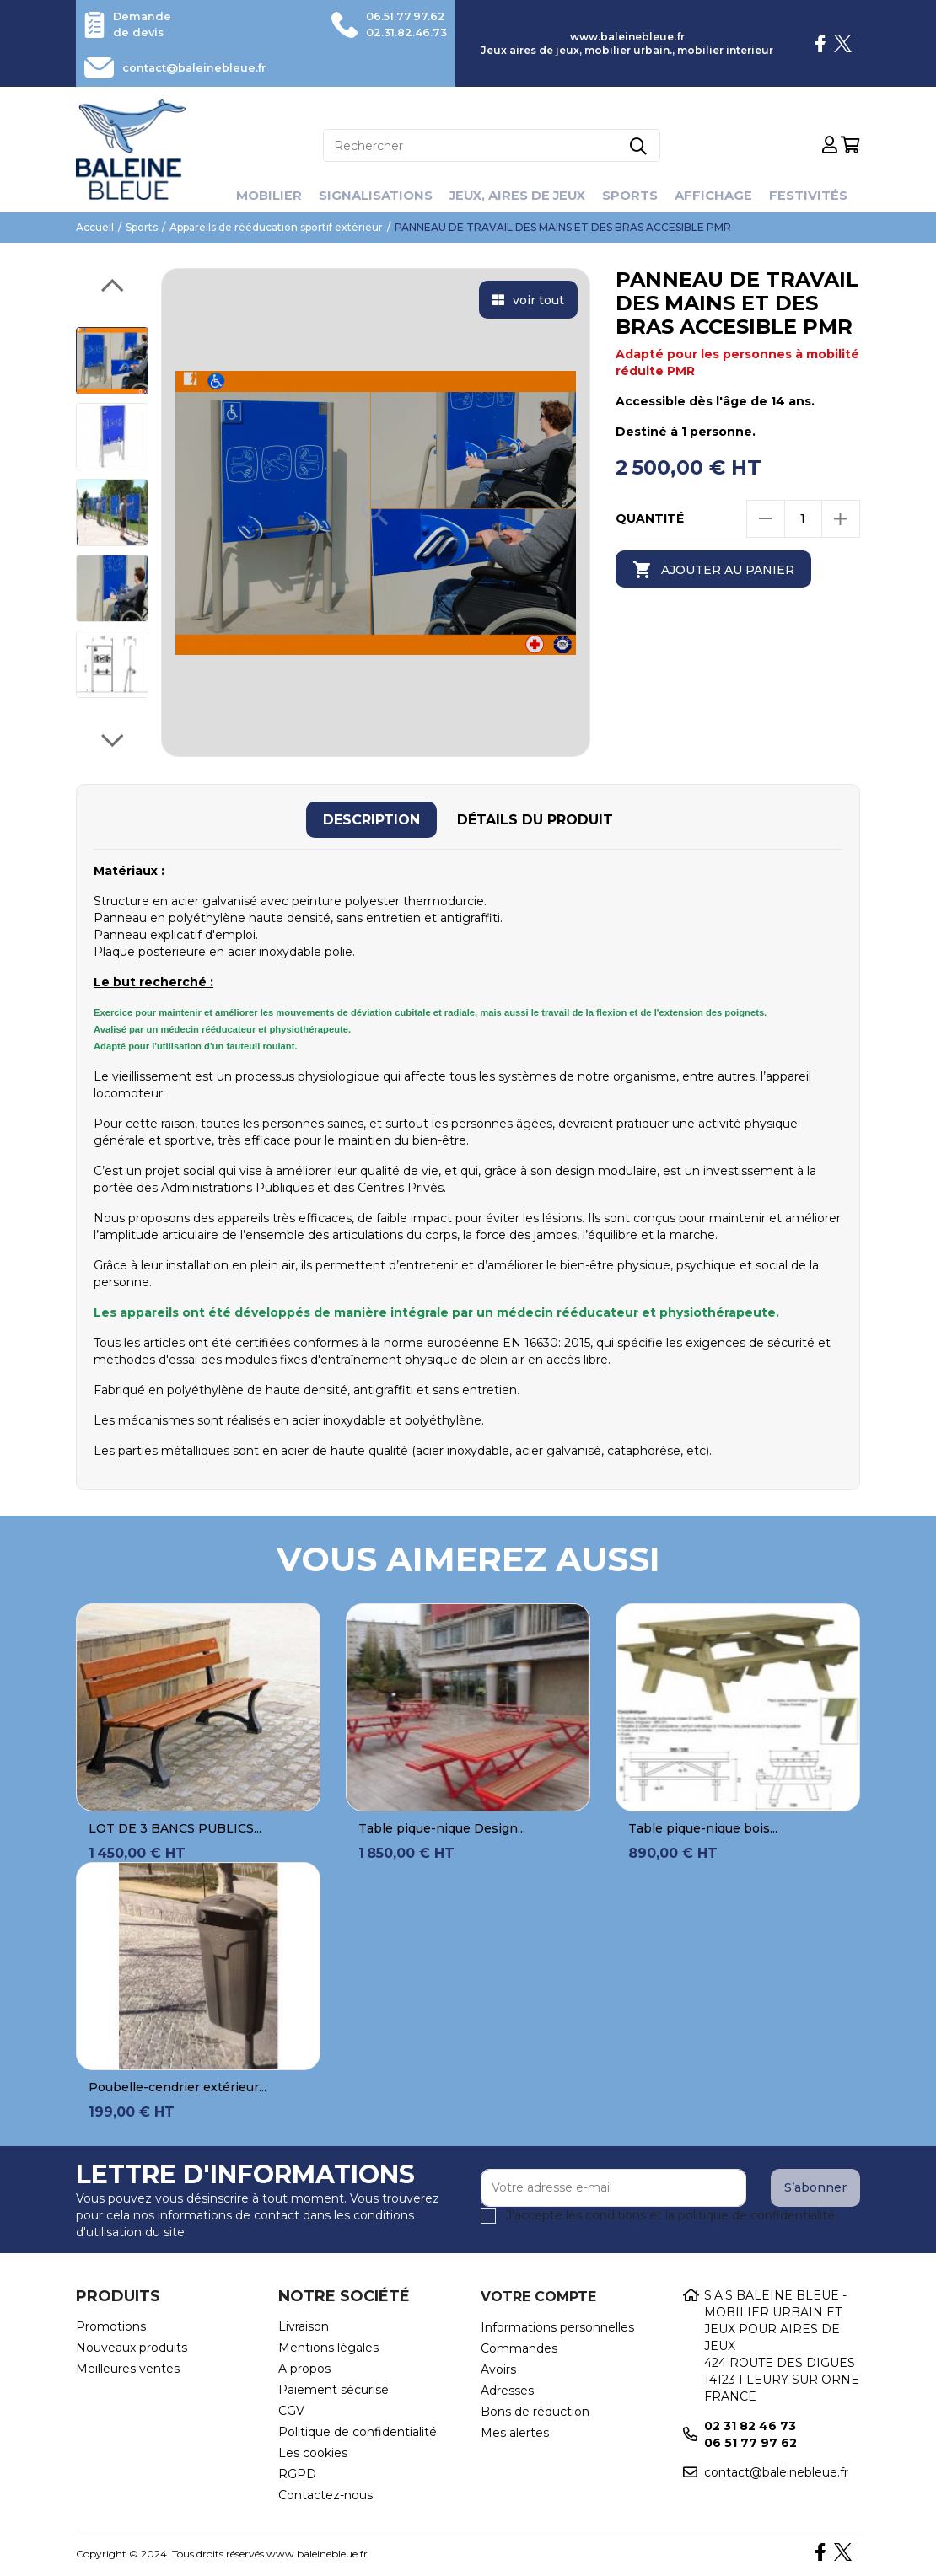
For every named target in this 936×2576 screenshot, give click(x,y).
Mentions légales (328, 2345)
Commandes (519, 2346)
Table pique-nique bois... (702, 1826)
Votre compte (538, 2295)
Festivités (823, 193)
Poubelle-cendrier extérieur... (177, 2085)
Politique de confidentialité (357, 2430)
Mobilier (253, 193)
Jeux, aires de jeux (517, 193)
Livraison (303, 2324)
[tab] (371, 818)
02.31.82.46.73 (401, 31)
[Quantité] (803, 517)
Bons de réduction (535, 2410)
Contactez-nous (325, 2493)
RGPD (297, 2472)
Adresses (507, 2388)
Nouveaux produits (131, 2345)
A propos (304, 2367)
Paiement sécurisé (333, 2388)
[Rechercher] (491, 143)
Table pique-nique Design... (441, 1826)
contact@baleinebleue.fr (204, 66)
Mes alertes (515, 2431)
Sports (637, 193)
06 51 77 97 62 (750, 2441)
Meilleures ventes (128, 2367)
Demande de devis (144, 23)
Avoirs (498, 2367)
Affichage (724, 193)
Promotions (111, 2324)
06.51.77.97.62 (400, 16)
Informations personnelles (557, 2325)
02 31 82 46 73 (750, 2424)
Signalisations (366, 193)
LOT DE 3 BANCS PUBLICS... (175, 1826)
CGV (291, 2409)
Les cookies (312, 2451)
